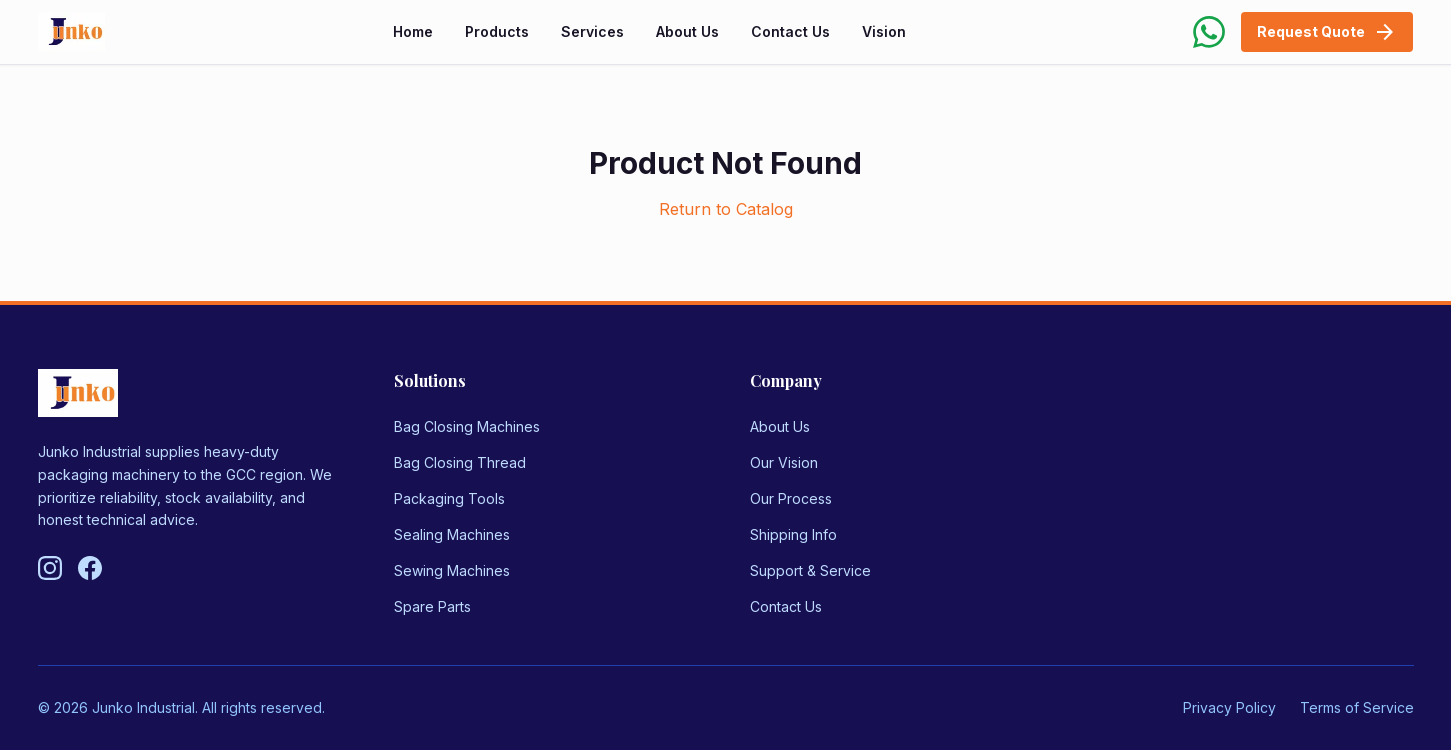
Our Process (791, 498)
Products (497, 31)
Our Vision (784, 462)
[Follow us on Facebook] (90, 568)
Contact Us (790, 31)
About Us (687, 31)
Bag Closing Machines (467, 426)
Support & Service (810, 570)
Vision (884, 31)
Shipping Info (793, 534)
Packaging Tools (449, 498)
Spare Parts (432, 606)
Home (413, 31)
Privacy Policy (1229, 707)
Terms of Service (1357, 707)
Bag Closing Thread (460, 462)
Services (592, 31)
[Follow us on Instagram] (50, 568)
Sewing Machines (452, 570)
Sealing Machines (452, 534)
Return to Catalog (726, 209)
